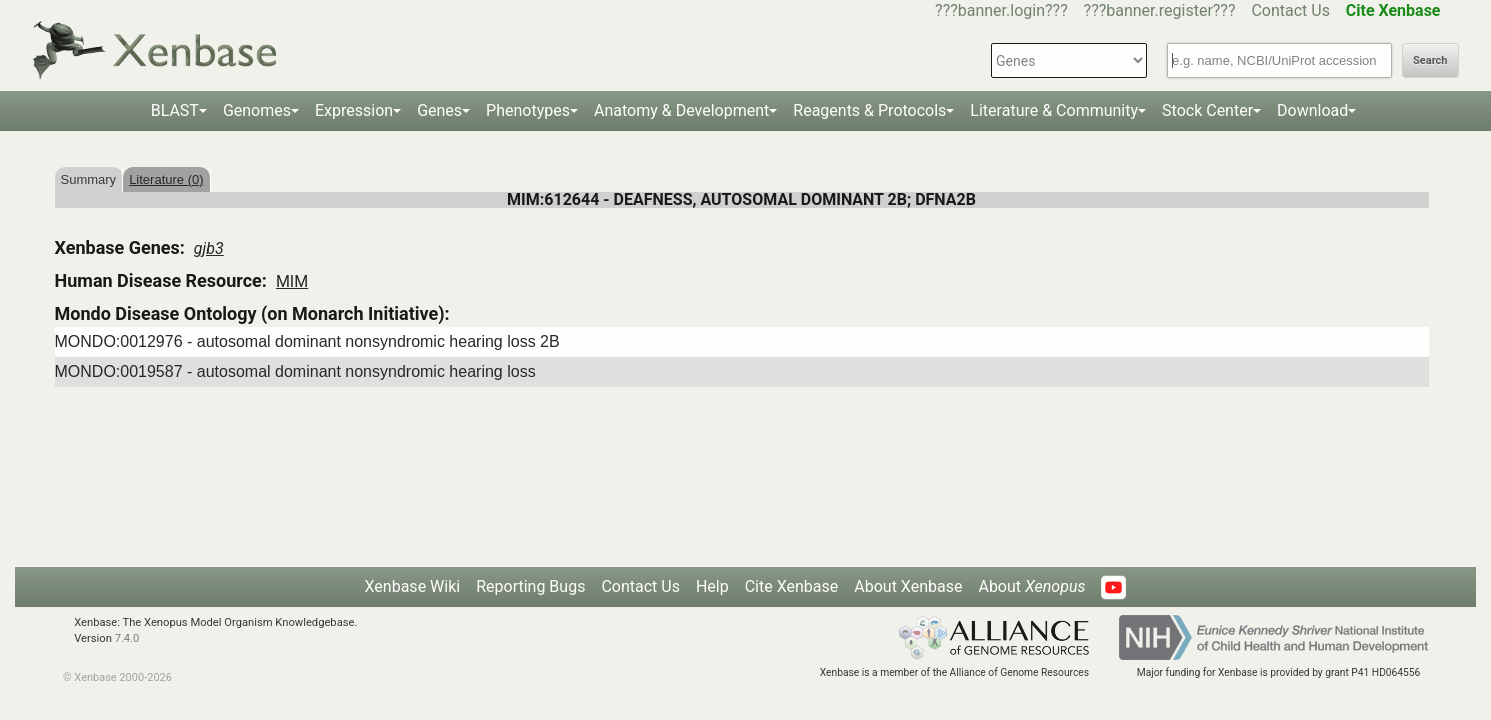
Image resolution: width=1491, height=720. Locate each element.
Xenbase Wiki (413, 586)
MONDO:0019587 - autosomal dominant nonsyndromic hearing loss (295, 371)
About (1031, 586)
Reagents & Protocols (869, 110)
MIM (292, 281)
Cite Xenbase (792, 586)
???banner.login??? (1001, 10)
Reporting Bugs (530, 586)
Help (712, 586)
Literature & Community (1054, 110)
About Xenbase (908, 586)
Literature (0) (166, 179)
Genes (439, 110)
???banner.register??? (1160, 10)
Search (1430, 60)
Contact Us (1290, 10)
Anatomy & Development (681, 110)
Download (1312, 110)
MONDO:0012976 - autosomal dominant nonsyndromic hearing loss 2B (307, 341)
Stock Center (1207, 110)
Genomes (257, 110)
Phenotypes (528, 110)
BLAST (175, 110)
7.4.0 (127, 638)
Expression (354, 110)
